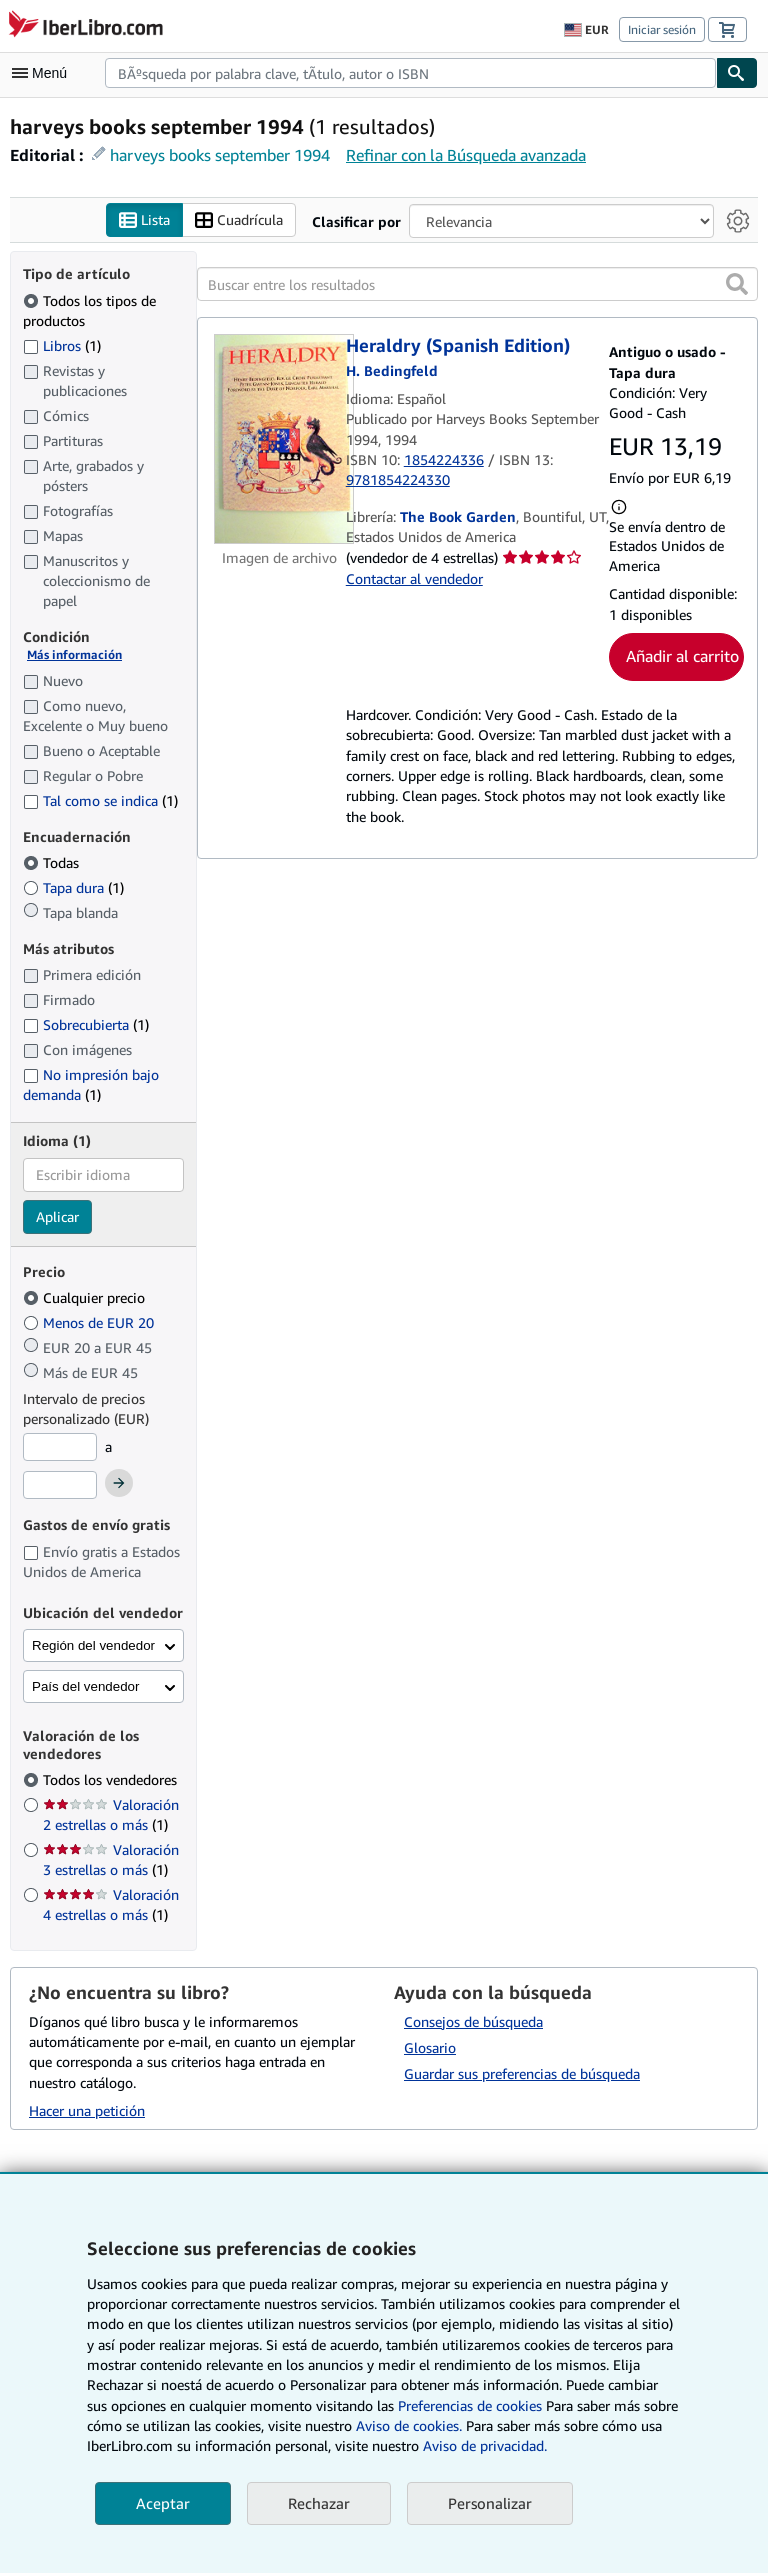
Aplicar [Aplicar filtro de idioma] (57, 1216)
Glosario (430, 2047)
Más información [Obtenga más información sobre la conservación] (74, 655)
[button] (737, 285)
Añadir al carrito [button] (682, 657)
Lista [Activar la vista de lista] (144, 220)
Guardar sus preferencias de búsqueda (522, 2073)
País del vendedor (85, 1687)
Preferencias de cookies (470, 2405)
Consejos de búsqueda (473, 2021)
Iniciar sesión (662, 29)
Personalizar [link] (490, 2503)
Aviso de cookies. (409, 2425)
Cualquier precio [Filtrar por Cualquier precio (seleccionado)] (86, 1298)
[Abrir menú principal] (44, 73)
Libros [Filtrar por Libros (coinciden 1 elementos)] (62, 345)
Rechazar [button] (319, 2503)
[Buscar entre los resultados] (477, 285)
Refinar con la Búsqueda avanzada (466, 155)
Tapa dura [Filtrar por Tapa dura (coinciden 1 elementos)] (73, 888)
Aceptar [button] (163, 2503)
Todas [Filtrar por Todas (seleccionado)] (53, 863)
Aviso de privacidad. (485, 2445)
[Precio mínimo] (60, 1448)
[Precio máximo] (60, 1485)
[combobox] (410, 73)
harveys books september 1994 (220, 155)
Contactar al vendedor (414, 578)
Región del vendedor (93, 1646)
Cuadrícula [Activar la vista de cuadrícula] (239, 220)
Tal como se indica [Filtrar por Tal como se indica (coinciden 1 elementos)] (100, 800)
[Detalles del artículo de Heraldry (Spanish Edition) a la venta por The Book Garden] (280, 439)
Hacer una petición (87, 2110)
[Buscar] (737, 73)
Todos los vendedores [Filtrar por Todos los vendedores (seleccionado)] (112, 1780)
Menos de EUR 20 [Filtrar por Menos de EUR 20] (90, 1323)
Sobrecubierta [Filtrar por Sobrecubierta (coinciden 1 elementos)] (86, 1025)
